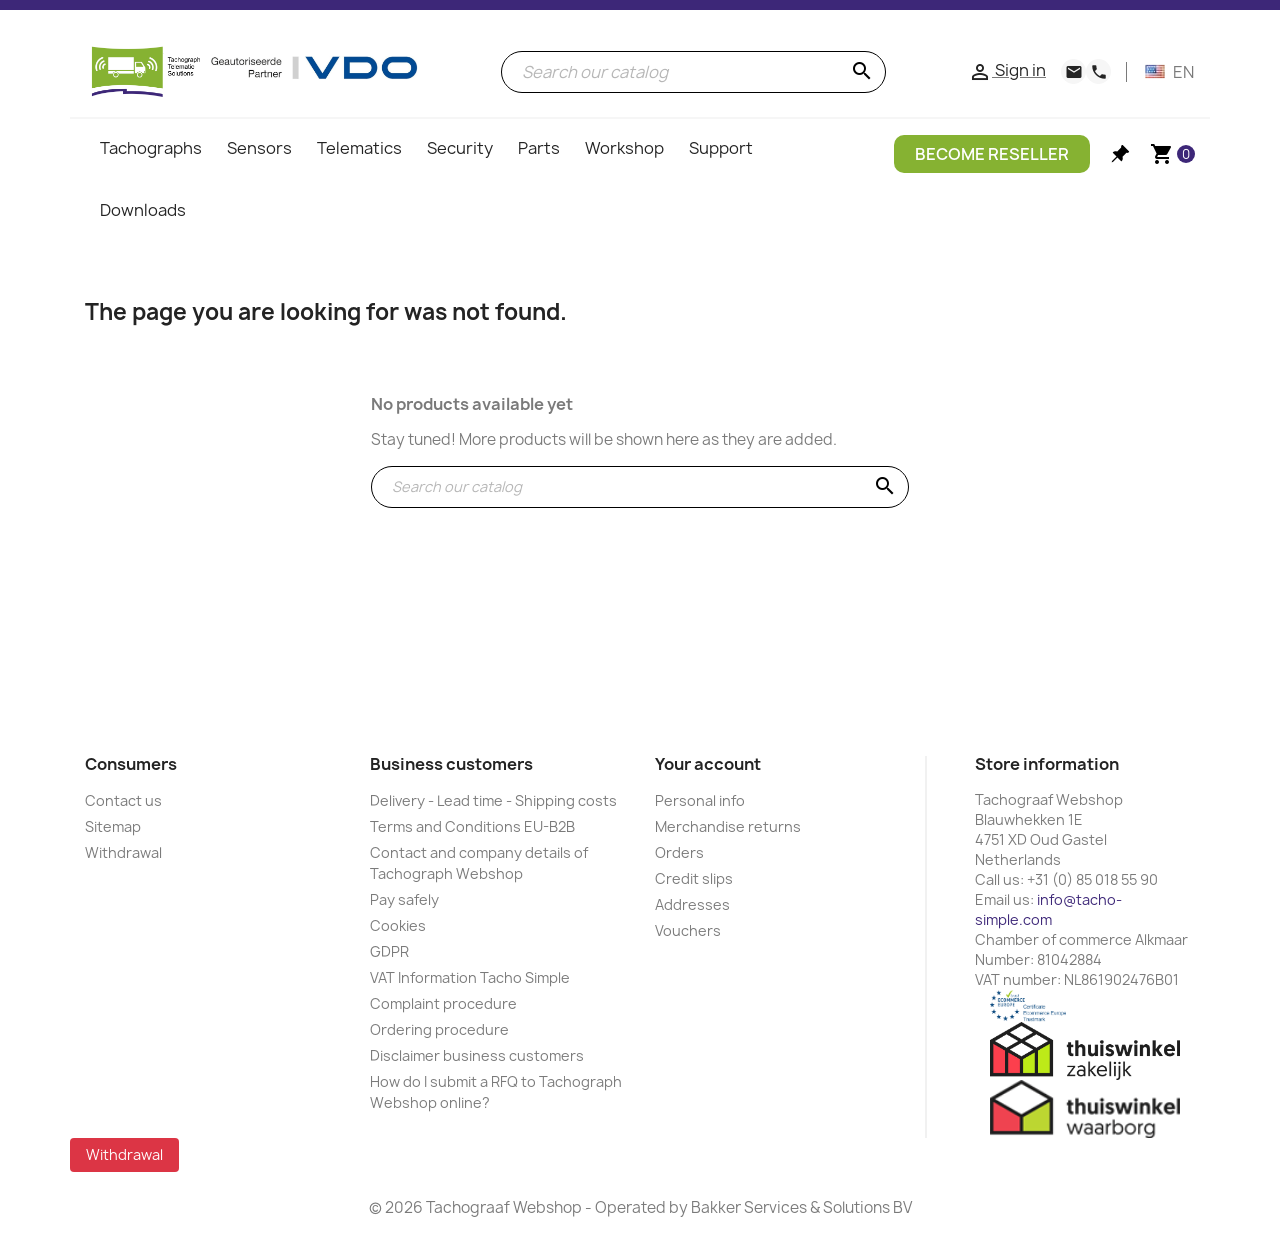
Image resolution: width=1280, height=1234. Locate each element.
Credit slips (694, 878)
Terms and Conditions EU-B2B (472, 826)
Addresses (692, 904)
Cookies (398, 925)
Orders (679, 852)
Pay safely (404, 899)
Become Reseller (992, 154)
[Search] (693, 72)
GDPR (389, 951)
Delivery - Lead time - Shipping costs (493, 800)
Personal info (700, 800)
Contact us (123, 800)
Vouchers (688, 930)
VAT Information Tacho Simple (470, 977)
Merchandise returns (728, 826)
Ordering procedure (439, 1029)
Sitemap (113, 826)
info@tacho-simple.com (1048, 909)
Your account (708, 764)
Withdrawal (123, 852)
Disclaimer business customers (477, 1055)
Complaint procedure (443, 1003)
